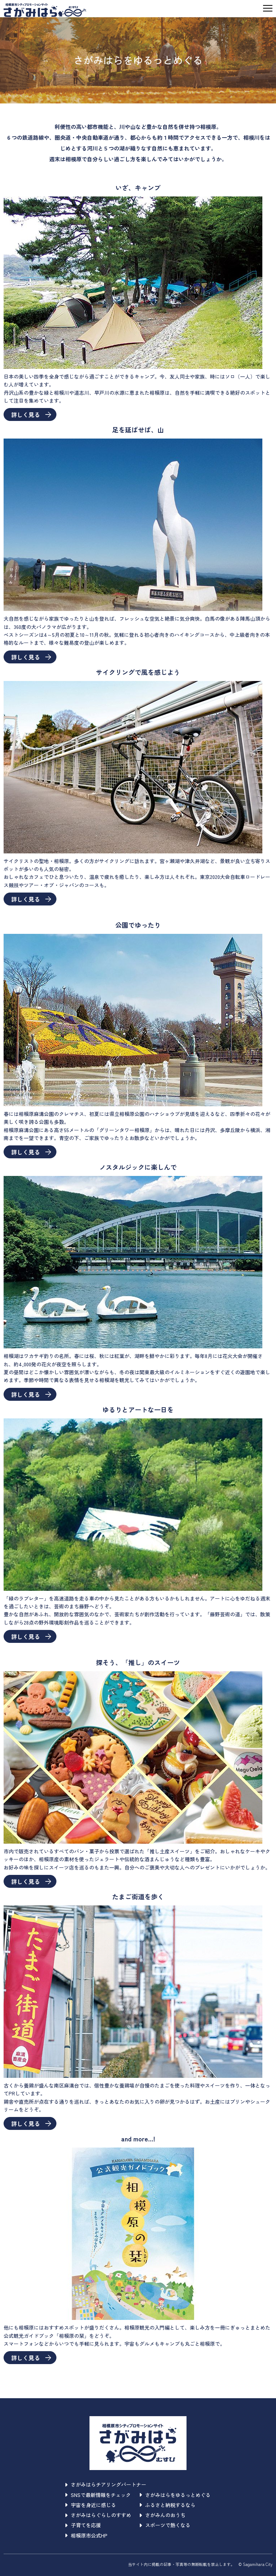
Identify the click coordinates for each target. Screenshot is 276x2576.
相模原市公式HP (86, 2535)
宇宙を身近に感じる (90, 2504)
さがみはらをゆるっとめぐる (175, 2494)
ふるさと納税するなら (168, 2504)
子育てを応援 (83, 2525)
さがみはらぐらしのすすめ (98, 2515)
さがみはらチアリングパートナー (105, 2484)
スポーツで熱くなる (165, 2525)
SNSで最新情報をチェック (98, 2494)
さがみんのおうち (162, 2515)
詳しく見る (31, 414)
